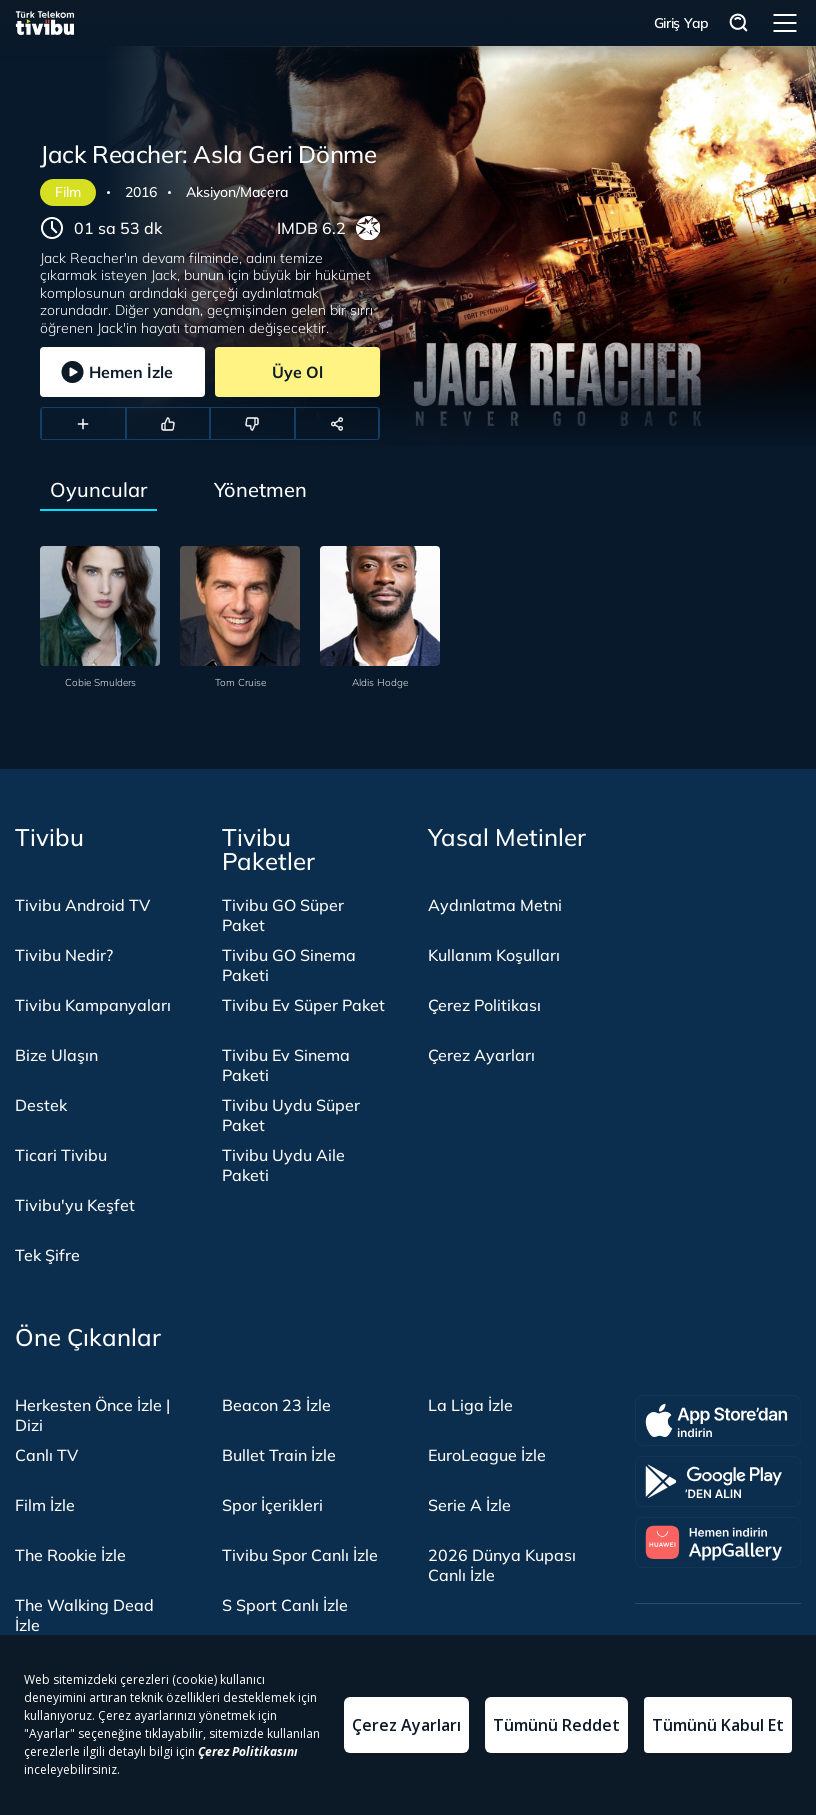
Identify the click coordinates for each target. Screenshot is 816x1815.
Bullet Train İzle (279, 1455)
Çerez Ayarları (481, 1055)
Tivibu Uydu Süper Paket (291, 1115)
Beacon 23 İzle (276, 1405)
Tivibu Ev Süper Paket (303, 1005)
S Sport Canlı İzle (285, 1605)
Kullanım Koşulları (494, 955)
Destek (41, 1105)
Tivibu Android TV (82, 905)
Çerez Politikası (484, 1005)
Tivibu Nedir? (64, 955)
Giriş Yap (681, 23)
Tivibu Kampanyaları (93, 1005)
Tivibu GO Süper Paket (283, 915)
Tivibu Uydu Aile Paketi (283, 1165)
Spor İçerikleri (272, 1505)
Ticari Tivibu (61, 1155)
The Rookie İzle (70, 1555)
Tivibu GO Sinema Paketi (289, 965)
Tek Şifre (47, 1255)
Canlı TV (46, 1455)
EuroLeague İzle (487, 1455)
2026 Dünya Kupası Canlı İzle (502, 1565)
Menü (785, 23)
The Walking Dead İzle (84, 1615)
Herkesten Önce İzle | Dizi (92, 1415)
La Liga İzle (470, 1405)
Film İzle (45, 1505)
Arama (739, 23)
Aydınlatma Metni (495, 905)
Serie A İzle (469, 1505)
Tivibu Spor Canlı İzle (300, 1555)
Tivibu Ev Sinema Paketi (286, 1065)
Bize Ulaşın (56, 1055)
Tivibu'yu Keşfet (75, 1205)
